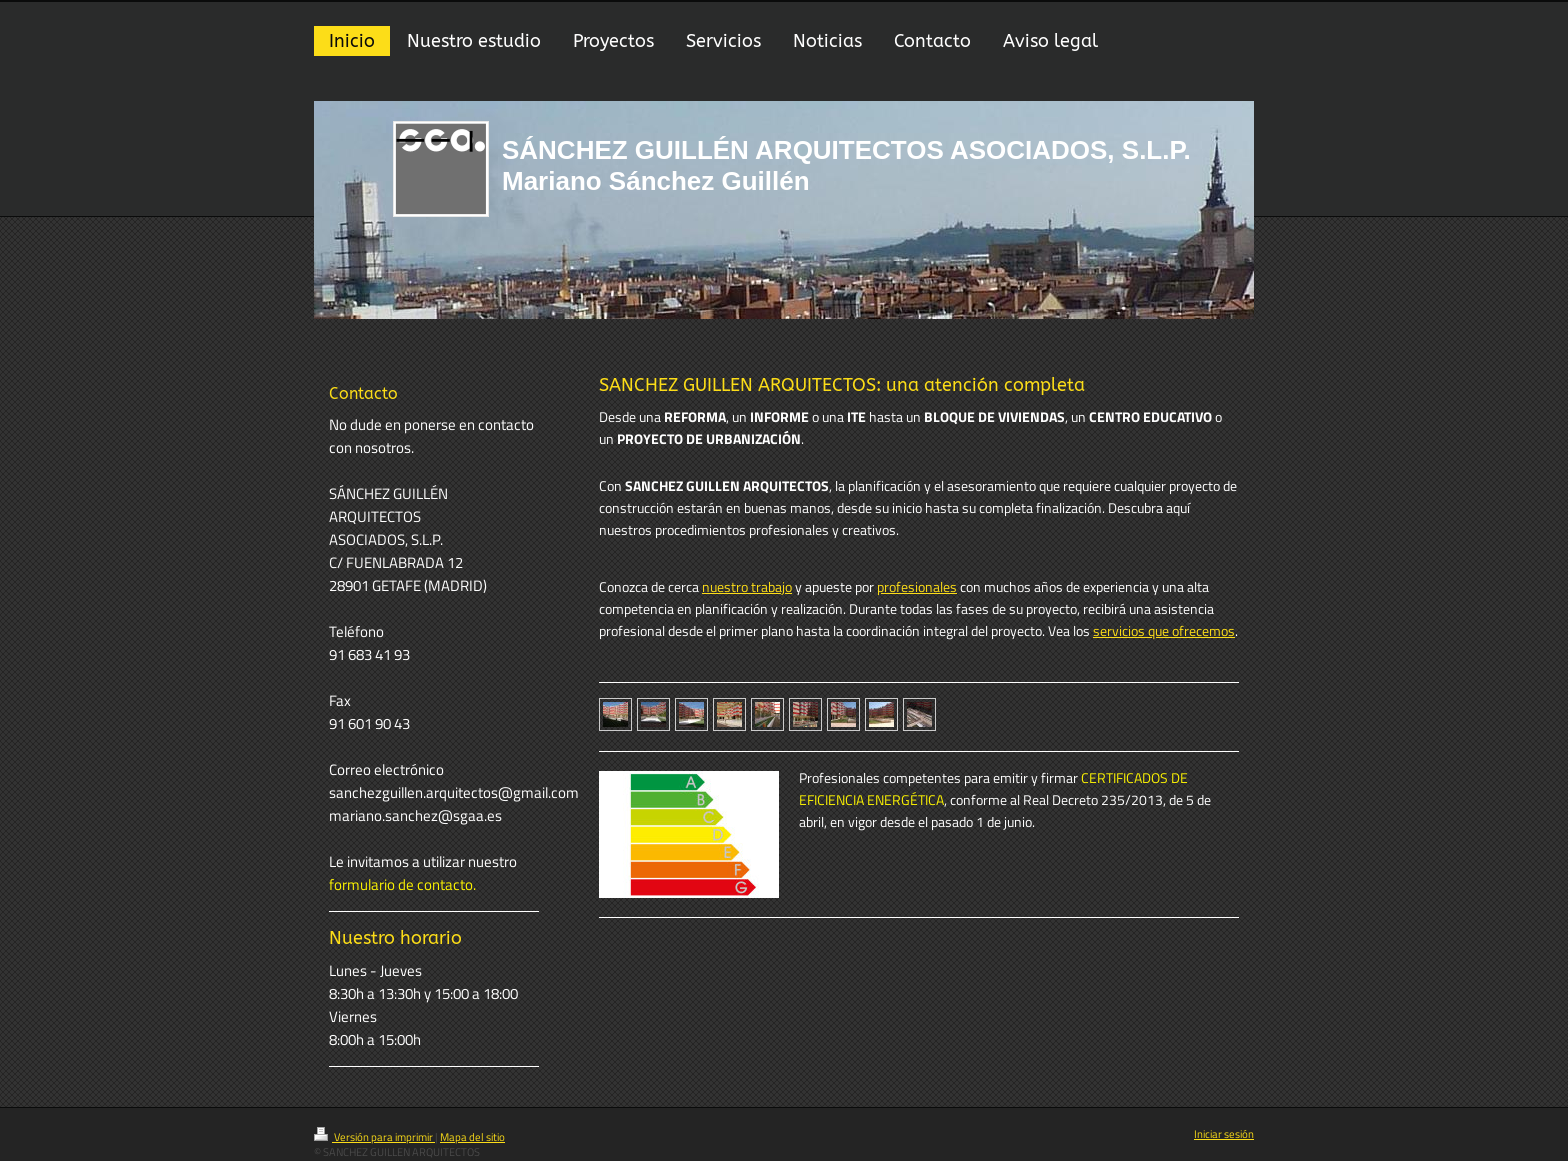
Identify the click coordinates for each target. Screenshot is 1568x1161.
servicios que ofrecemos (1164, 631)
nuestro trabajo (747, 587)
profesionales (917, 587)
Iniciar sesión (1224, 1134)
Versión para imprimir (374, 1137)
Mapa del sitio (472, 1137)
